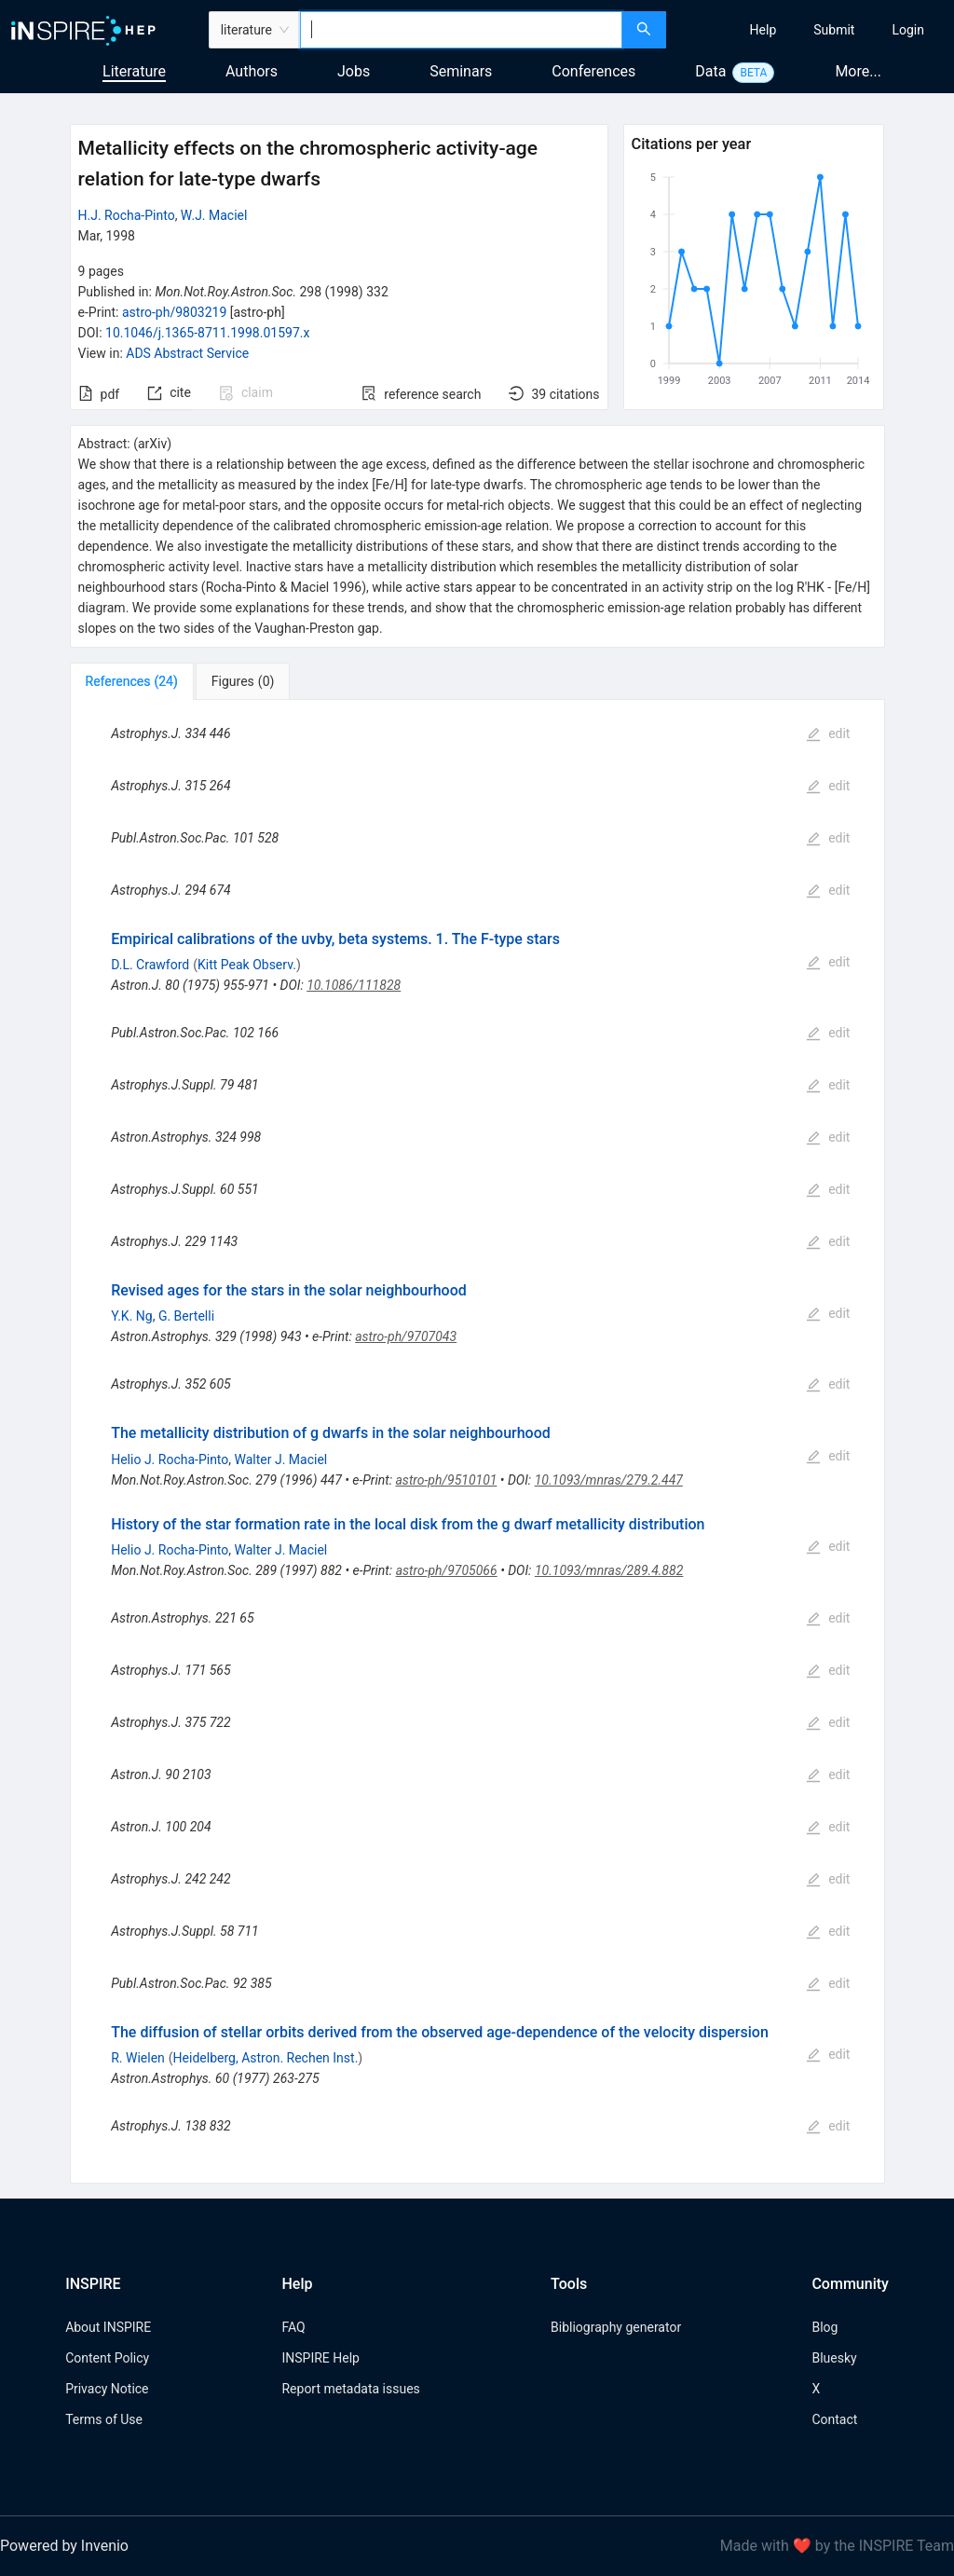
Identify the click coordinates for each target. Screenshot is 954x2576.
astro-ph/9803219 (174, 312)
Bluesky (833, 2357)
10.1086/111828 (354, 985)
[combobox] (461, 29)
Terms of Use (104, 2419)
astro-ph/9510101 (446, 1480)
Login (908, 29)
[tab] (132, 681)
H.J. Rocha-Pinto (126, 215)
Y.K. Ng (131, 1316)
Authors (251, 71)
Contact (834, 2419)
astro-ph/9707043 (406, 1336)
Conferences (593, 71)
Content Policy (107, 2357)
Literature (134, 71)
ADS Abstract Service (187, 353)
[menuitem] (763, 30)
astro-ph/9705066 (446, 1570)
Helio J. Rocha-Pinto (169, 1459)
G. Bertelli (186, 1316)
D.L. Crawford (150, 964)
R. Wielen (138, 2057)
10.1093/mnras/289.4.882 (609, 1570)
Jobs (353, 71)
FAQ (293, 2327)
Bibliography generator (616, 2327)
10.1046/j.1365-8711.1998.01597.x (207, 332)
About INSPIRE (108, 2327)
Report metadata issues (350, 2388)
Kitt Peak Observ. (247, 964)
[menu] (812, 30)
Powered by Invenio (64, 2546)
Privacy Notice (106, 2388)
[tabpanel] (477, 1442)
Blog (824, 2327)
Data (710, 71)
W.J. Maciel (214, 215)
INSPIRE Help (320, 2357)
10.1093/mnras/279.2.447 (609, 1480)
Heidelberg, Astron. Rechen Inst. (266, 2057)
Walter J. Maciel (281, 1459)
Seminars (460, 71)
